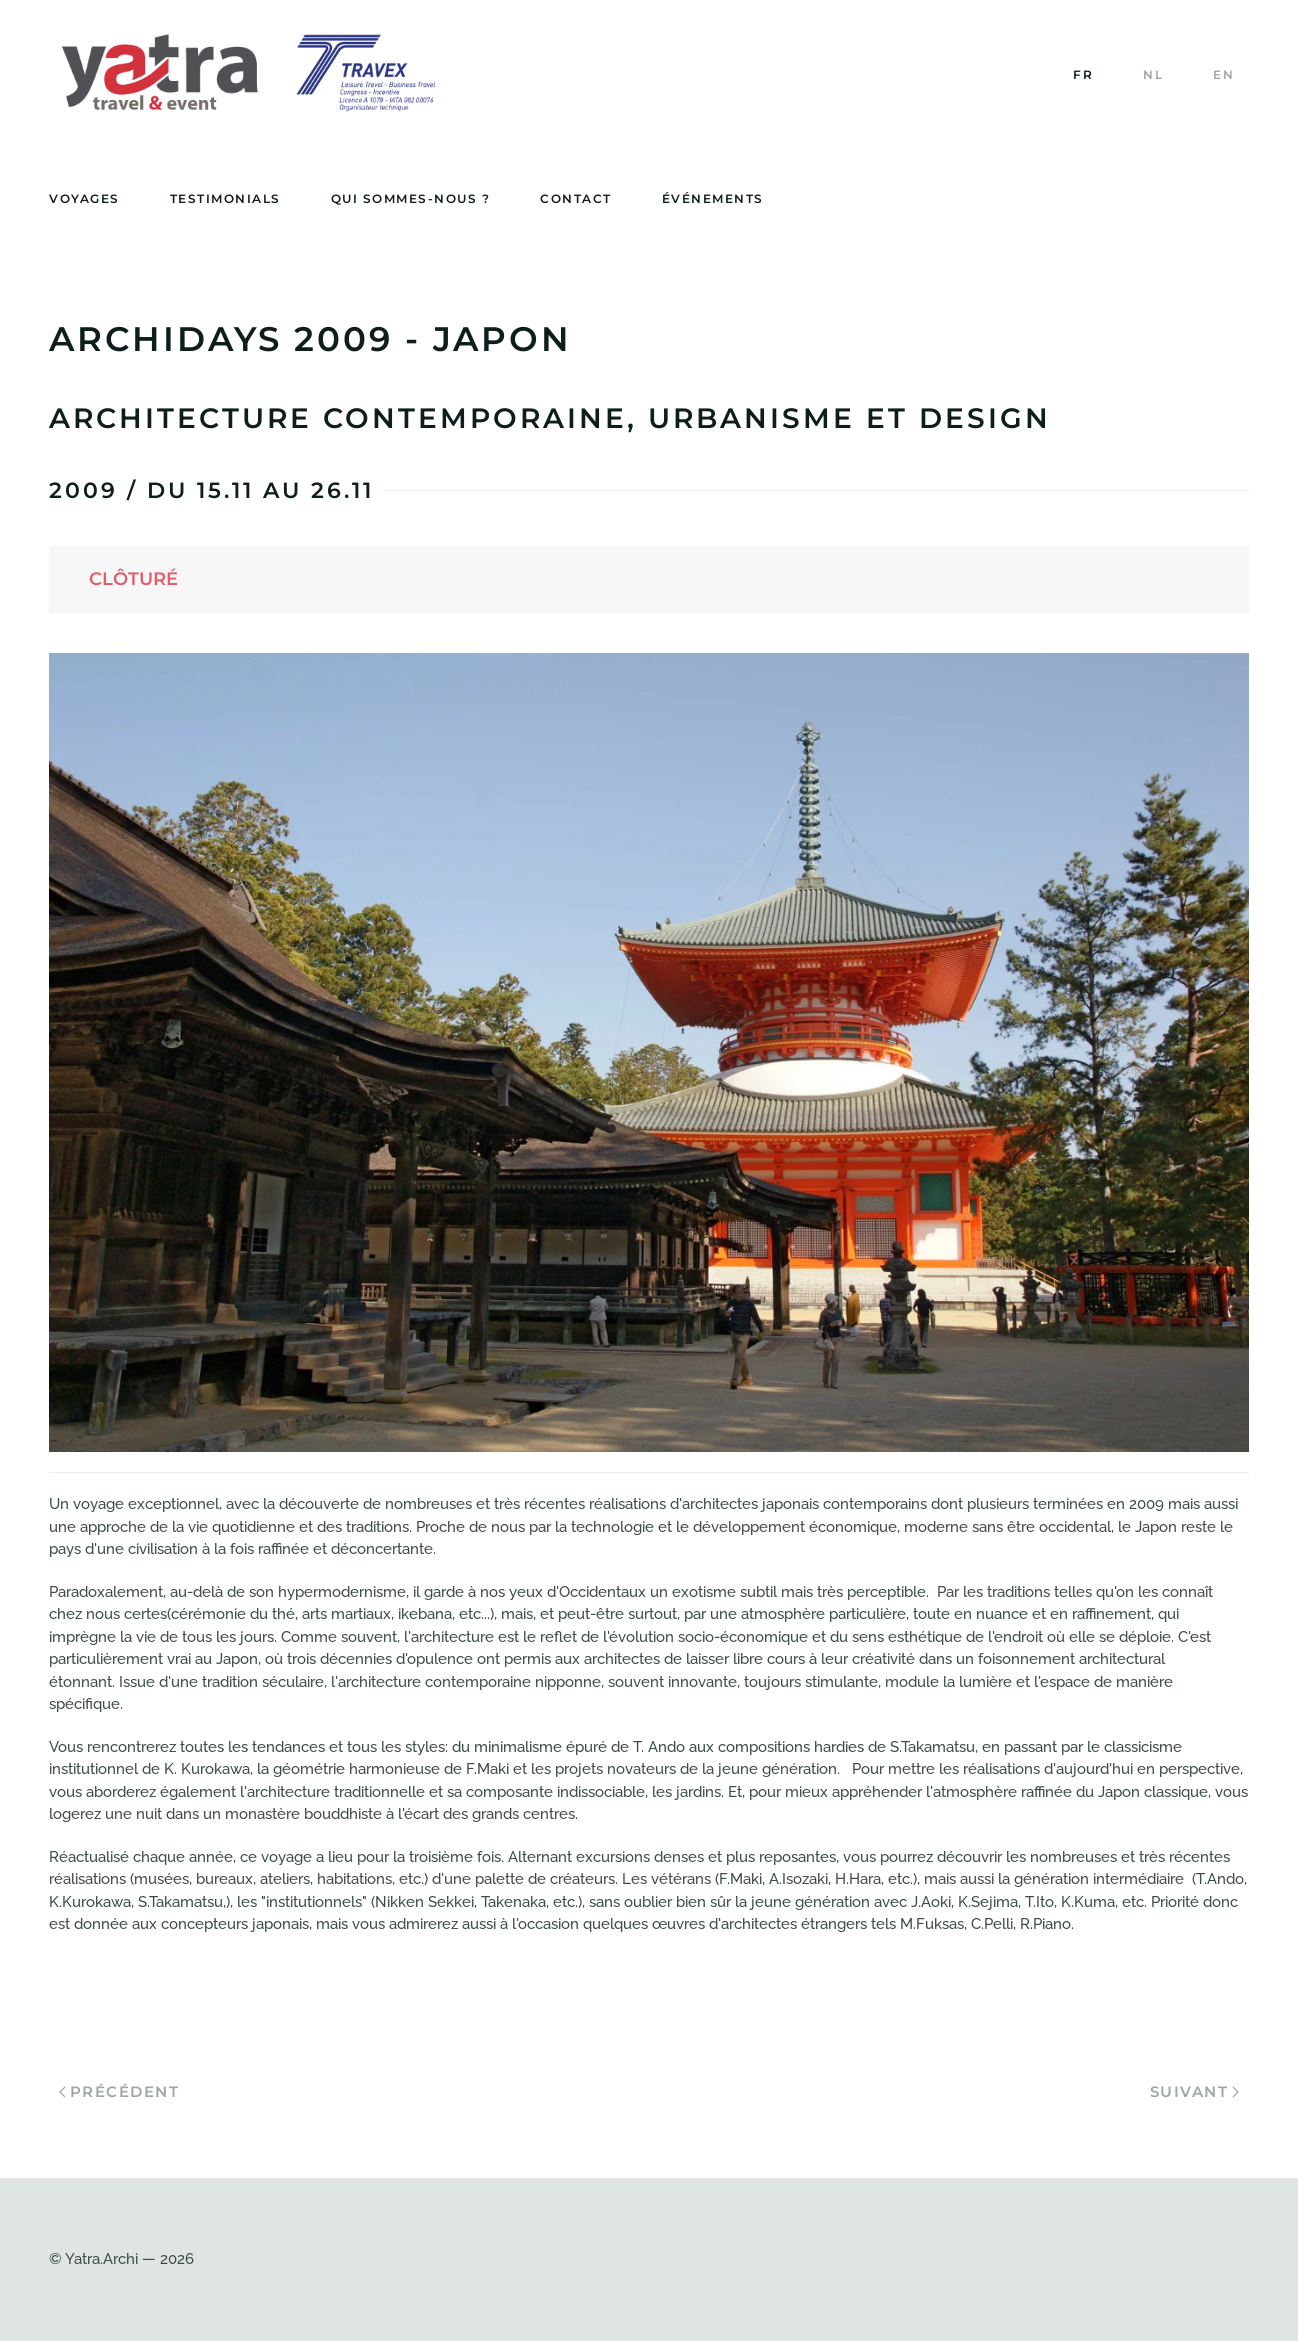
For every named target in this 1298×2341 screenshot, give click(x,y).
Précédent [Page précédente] (119, 2091)
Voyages (84, 198)
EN (1223, 74)
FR (1083, 74)
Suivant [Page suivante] (1194, 2091)
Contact (576, 198)
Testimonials (225, 198)
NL (1153, 74)
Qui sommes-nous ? (411, 198)
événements (713, 198)
